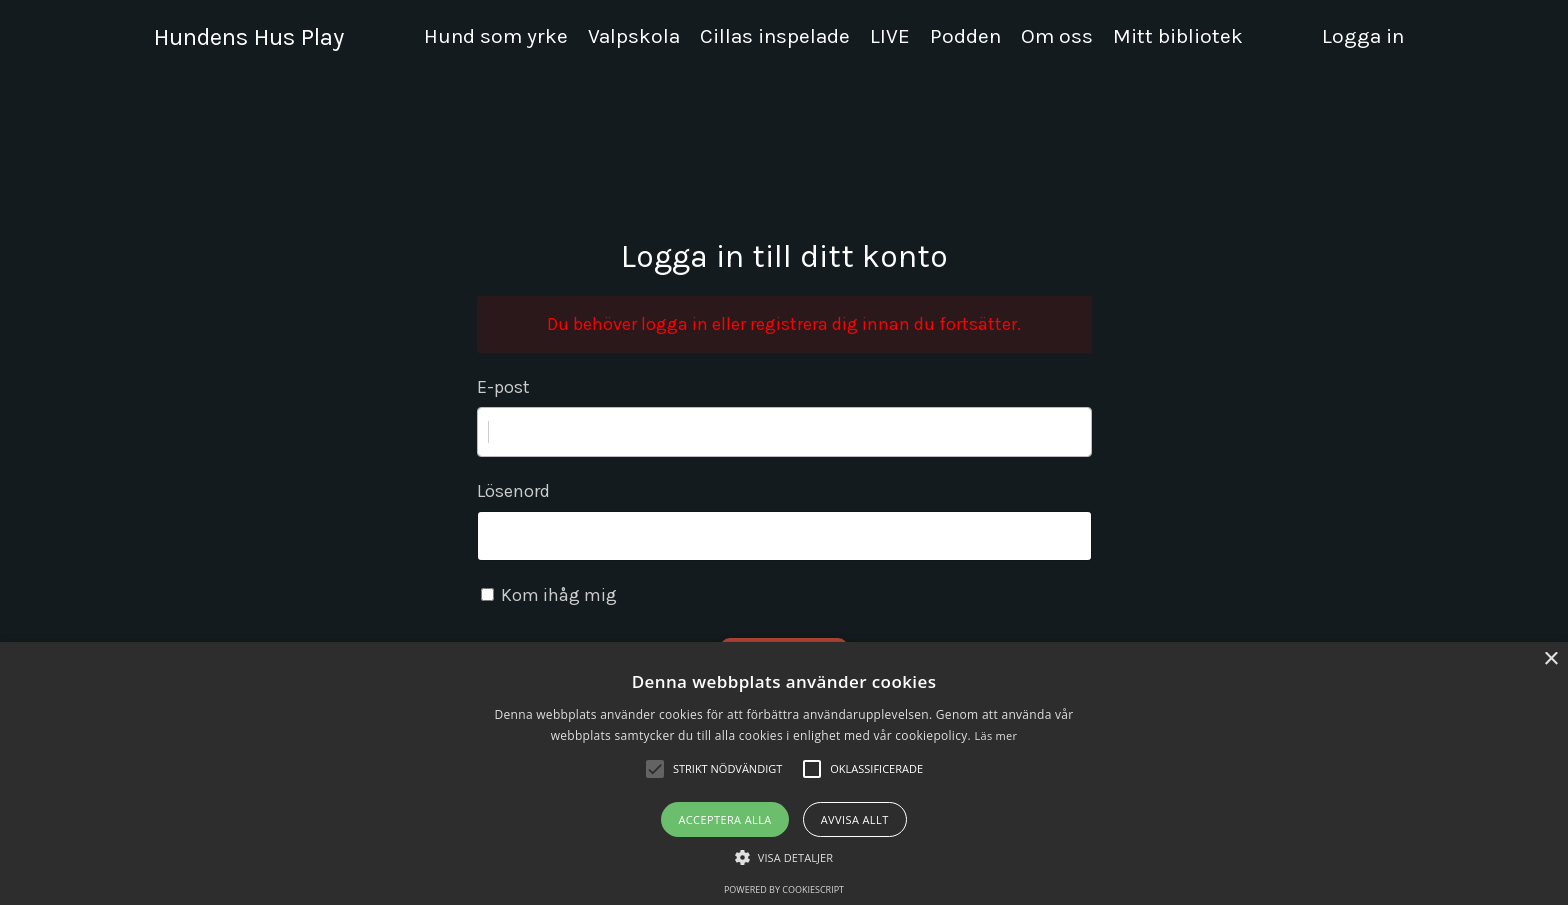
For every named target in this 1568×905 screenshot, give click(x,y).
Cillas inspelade (775, 36)
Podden (965, 36)
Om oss (1057, 36)
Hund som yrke (496, 36)
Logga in (1363, 36)
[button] (784, 857)
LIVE (890, 36)
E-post (503, 387)
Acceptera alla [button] (724, 819)
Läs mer (995, 735)
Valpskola (634, 36)
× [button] (1550, 659)
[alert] (784, 773)
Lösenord (513, 491)
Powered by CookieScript (784, 889)
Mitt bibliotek (1178, 36)
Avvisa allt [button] (855, 819)
